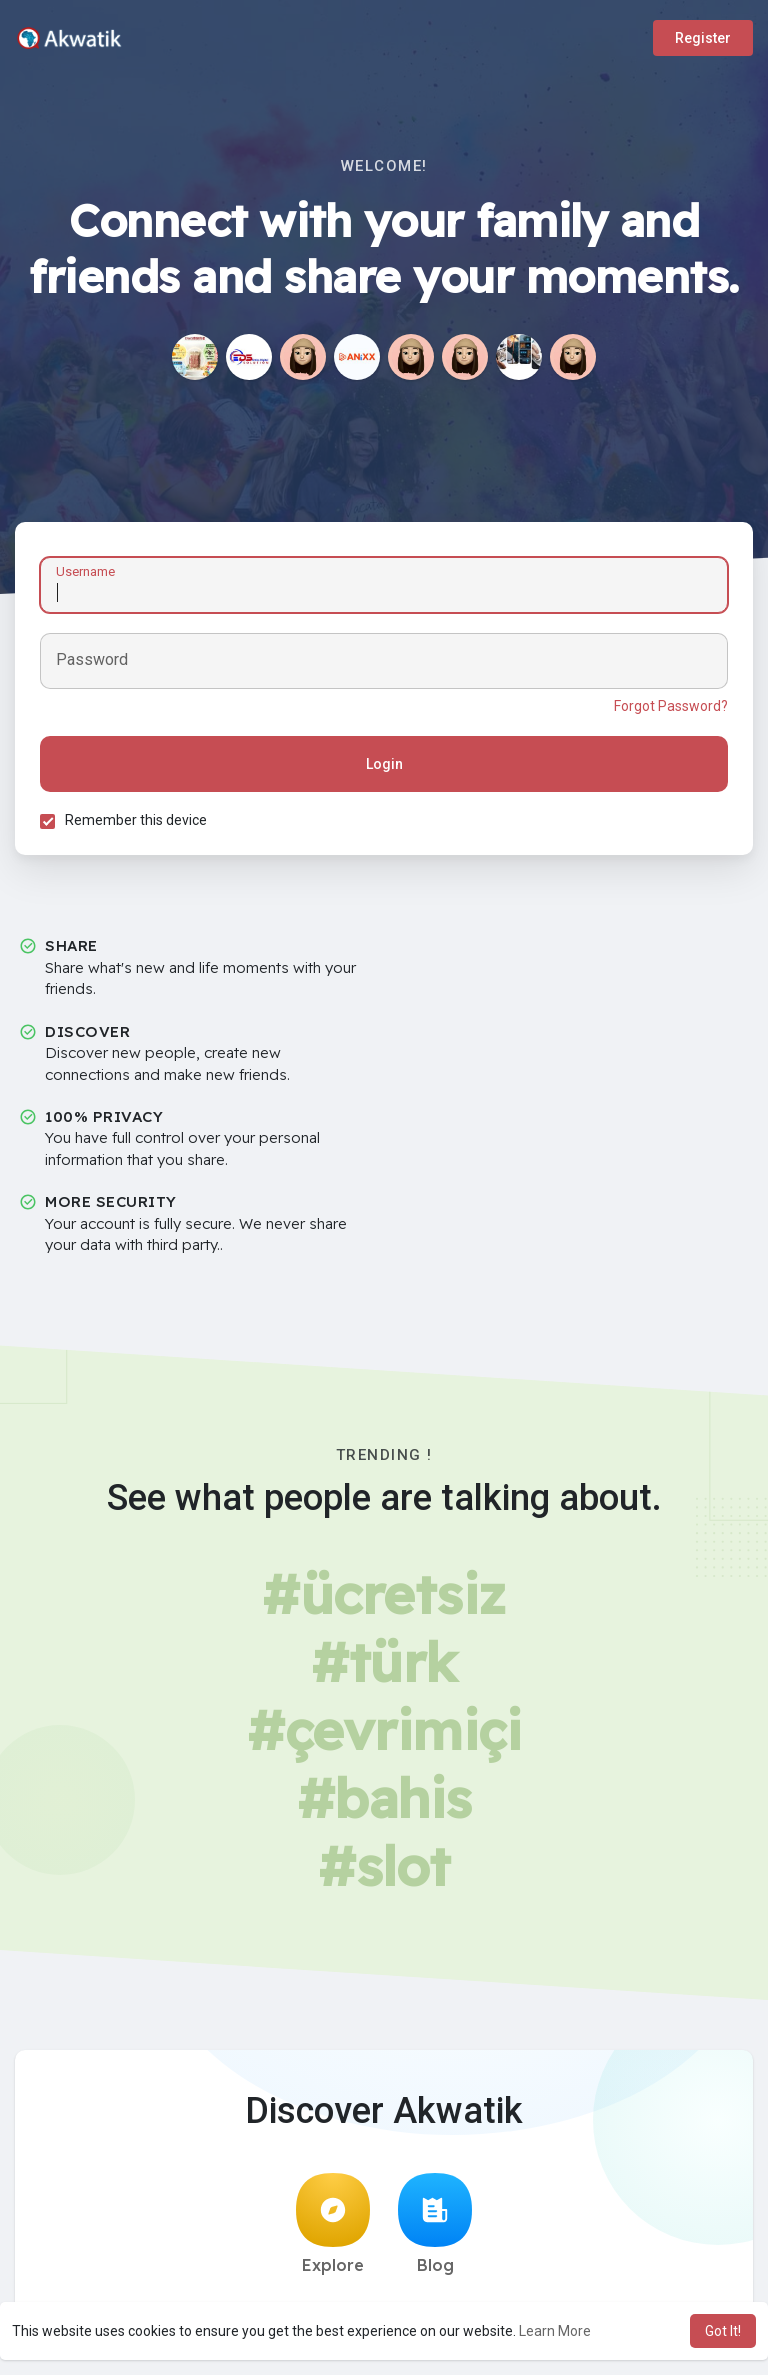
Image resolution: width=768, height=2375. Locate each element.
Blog (435, 2224)
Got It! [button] (723, 2331)
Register (703, 38)
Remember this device (136, 820)
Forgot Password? (671, 706)
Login (384, 764)
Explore (333, 2224)
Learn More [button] (555, 2331)
